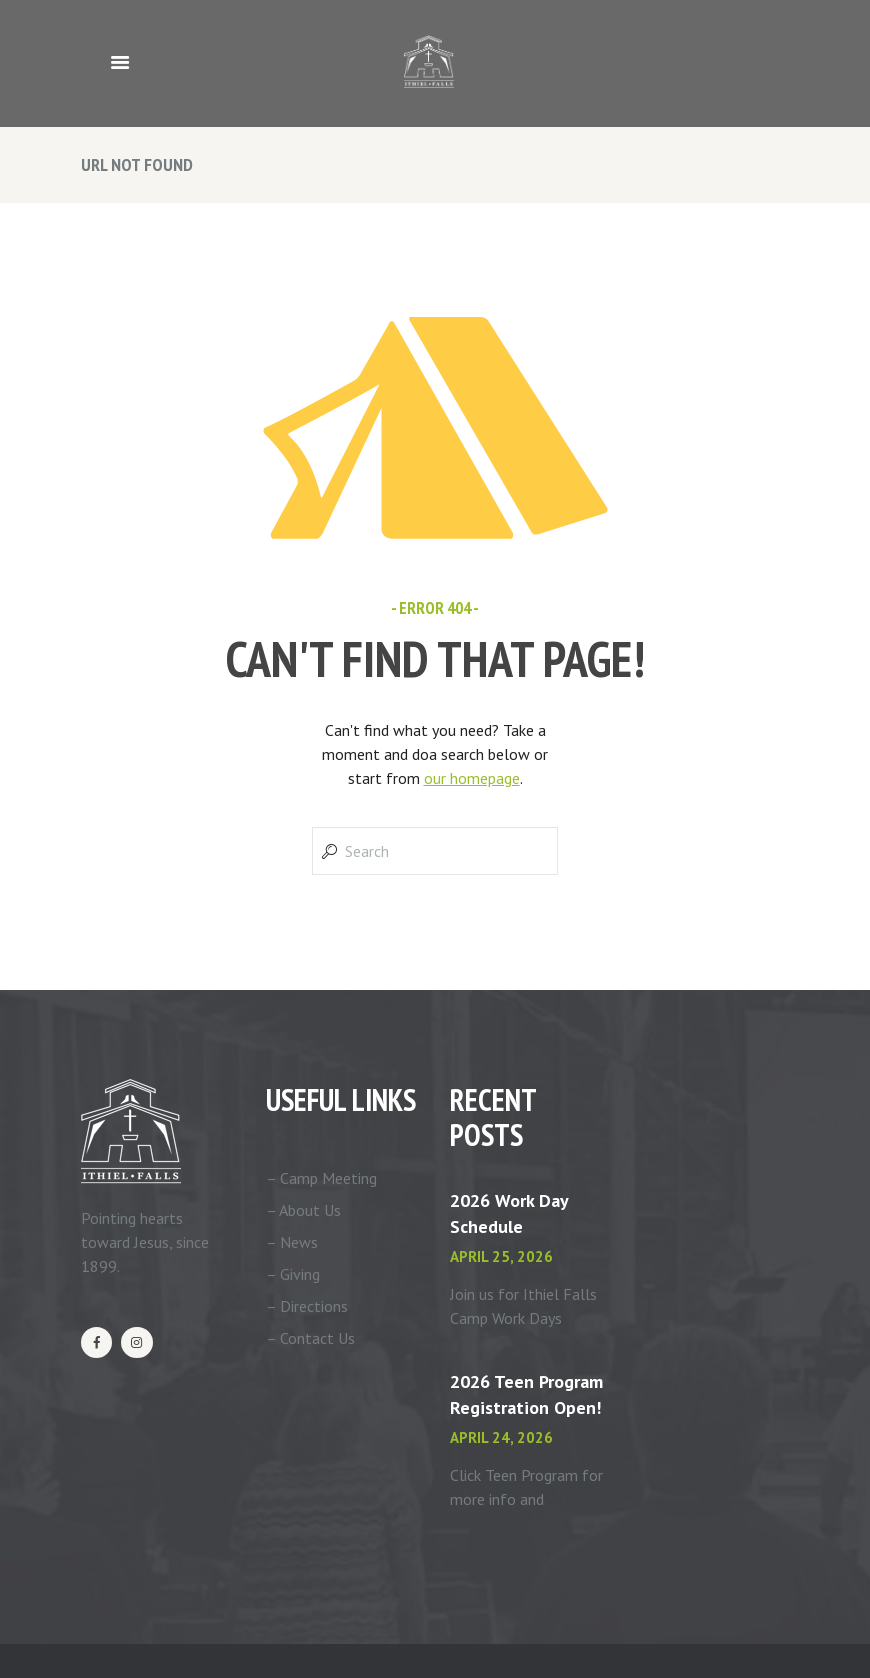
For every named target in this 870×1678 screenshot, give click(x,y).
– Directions (307, 1306)
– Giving (293, 1274)
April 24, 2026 (501, 1437)
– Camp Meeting (321, 1178)
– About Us (303, 1210)
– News (292, 1242)
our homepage (472, 778)
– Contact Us (310, 1338)
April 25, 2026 (501, 1256)
